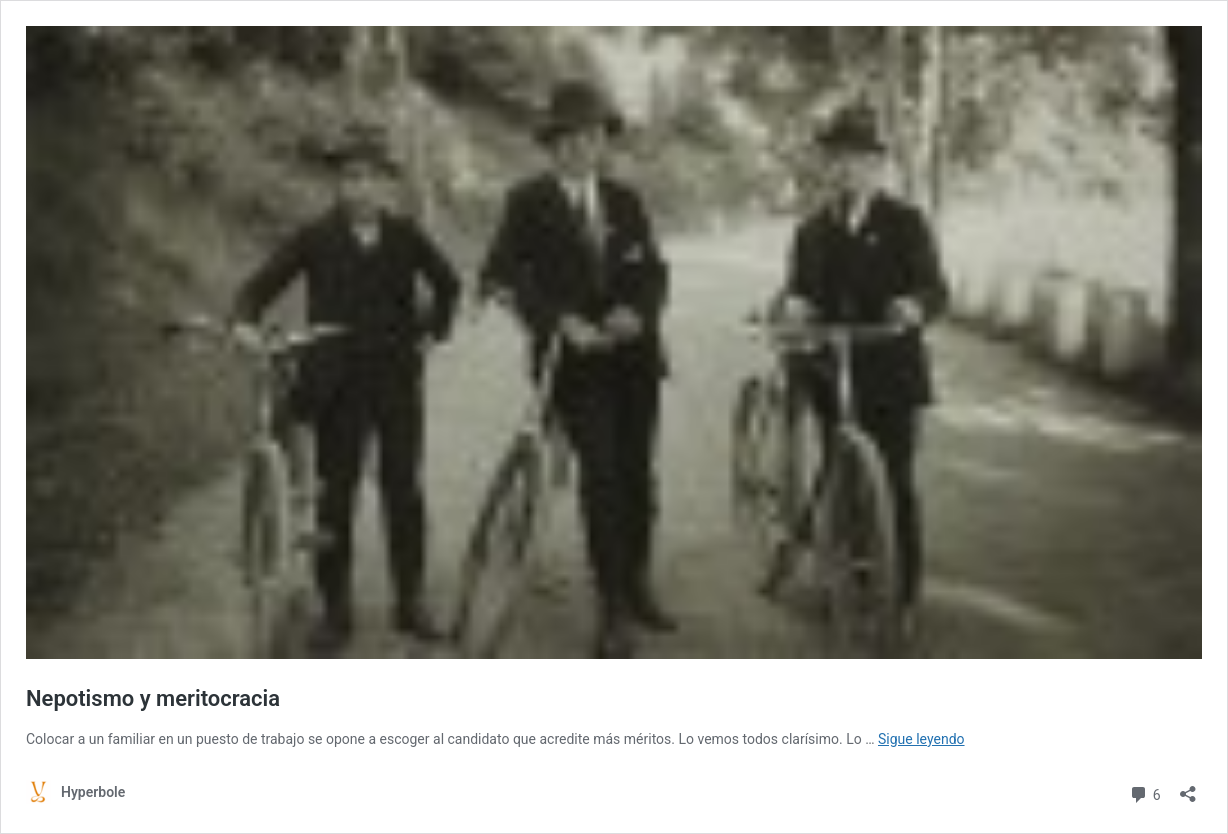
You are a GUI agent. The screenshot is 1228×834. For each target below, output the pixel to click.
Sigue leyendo (921, 739)
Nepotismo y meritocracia (153, 698)
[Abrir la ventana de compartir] (1188, 787)
